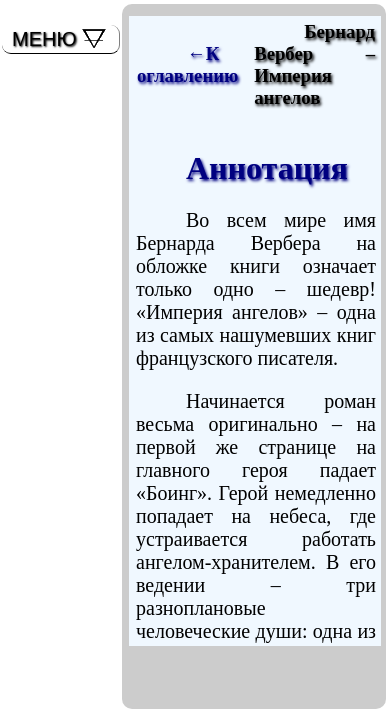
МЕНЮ (44, 39)
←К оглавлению (187, 64)
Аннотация (267, 168)
